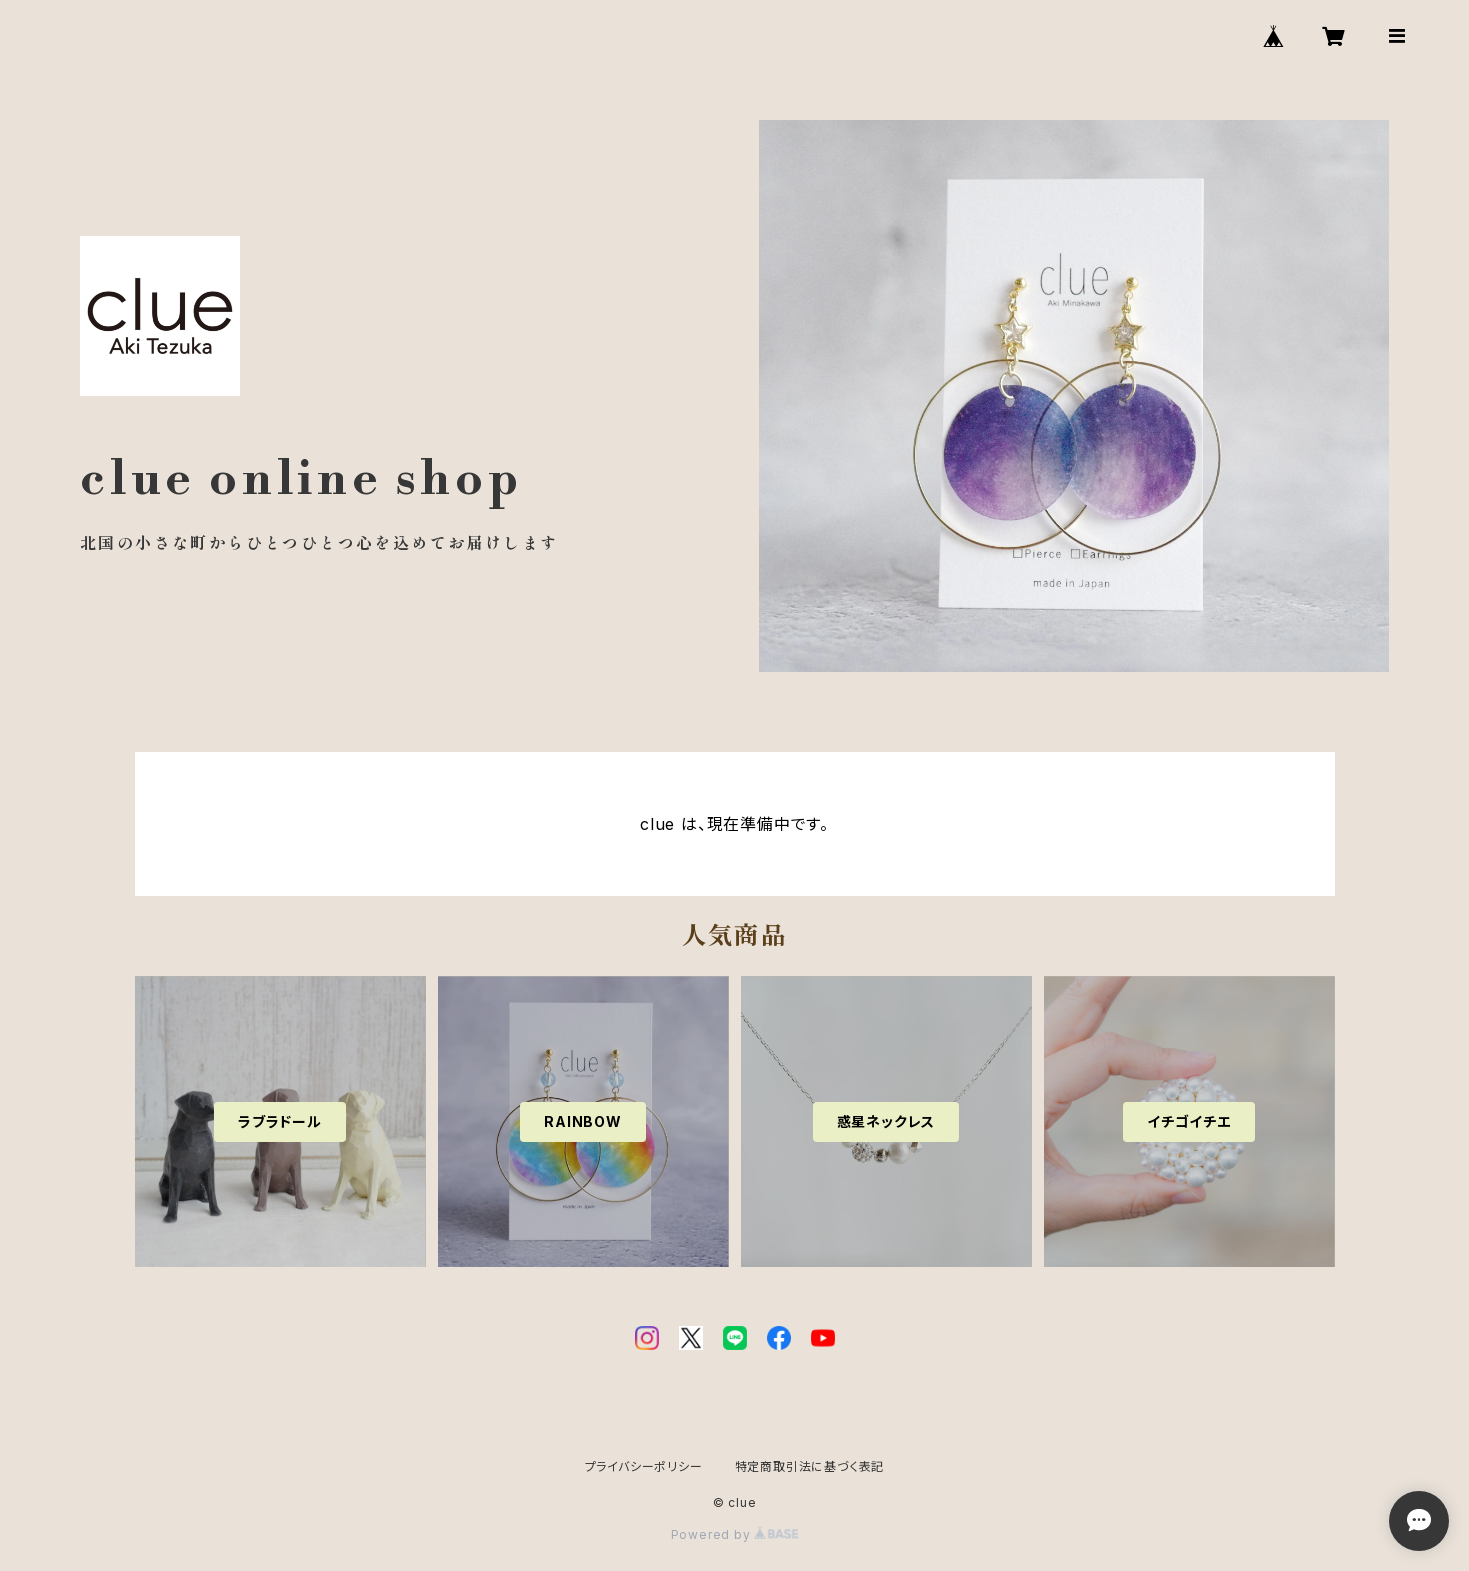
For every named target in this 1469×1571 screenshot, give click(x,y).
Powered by (735, 1534)
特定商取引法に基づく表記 (810, 1466)
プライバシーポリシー (644, 1466)
